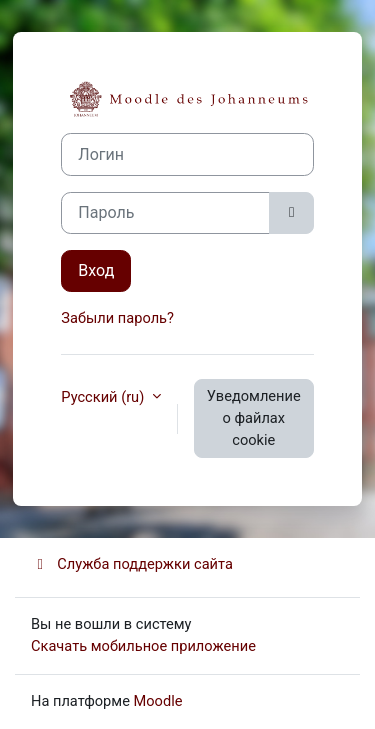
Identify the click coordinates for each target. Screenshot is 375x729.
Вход (96, 270)
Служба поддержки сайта (132, 564)
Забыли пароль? (117, 318)
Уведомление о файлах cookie (254, 418)
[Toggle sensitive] (291, 213)
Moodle (158, 701)
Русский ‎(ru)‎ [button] (104, 397)
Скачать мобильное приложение (143, 646)
